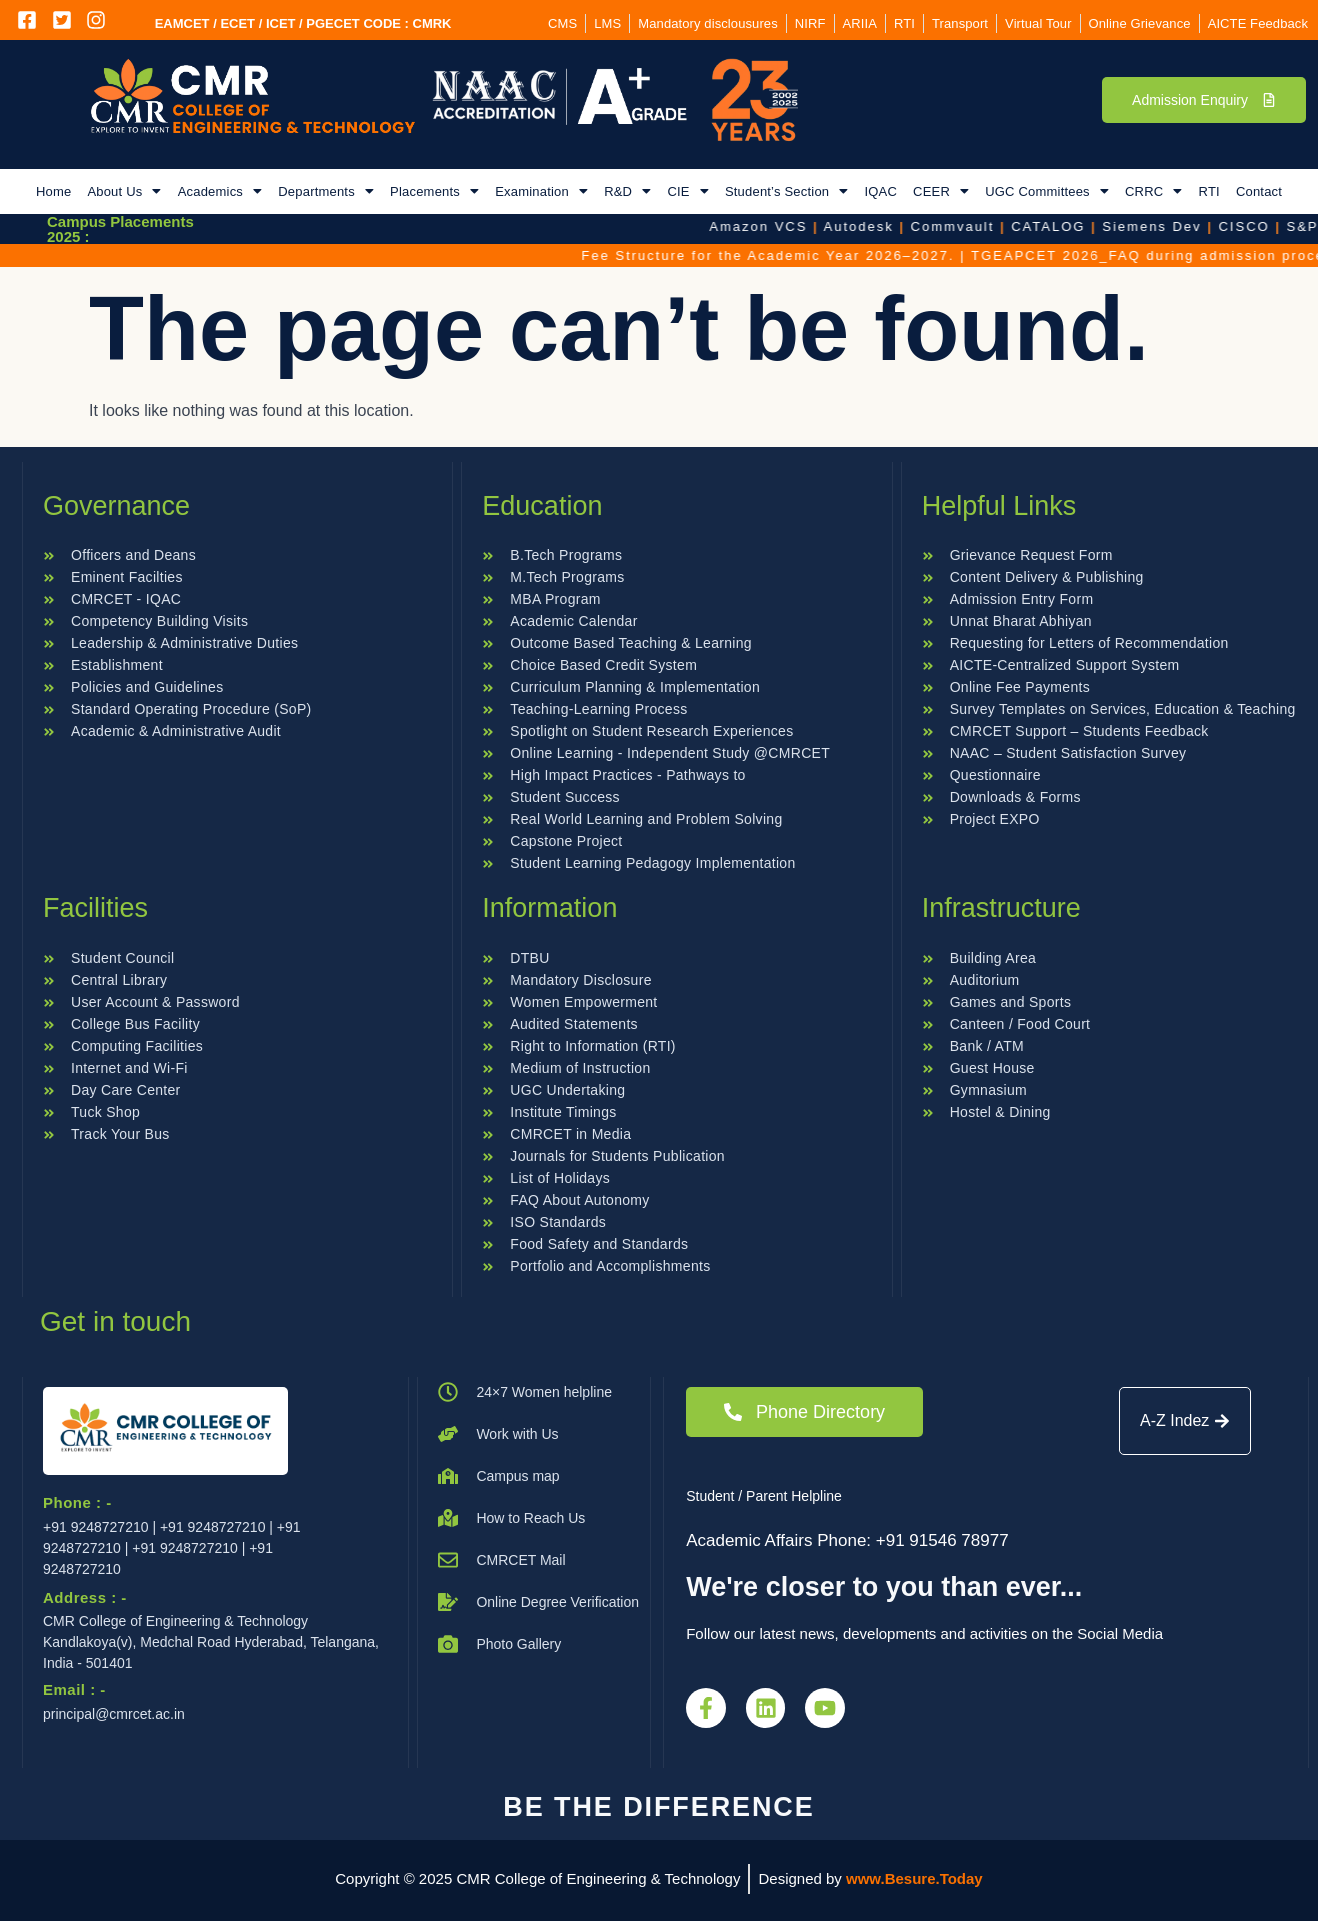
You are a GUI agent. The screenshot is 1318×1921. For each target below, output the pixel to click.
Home (53, 191)
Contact (1259, 191)
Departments (326, 191)
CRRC (1154, 191)
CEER (941, 191)
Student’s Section (787, 191)
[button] (124, 191)
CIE (687, 191)
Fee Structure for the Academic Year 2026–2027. (949, 255)
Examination (541, 191)
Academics (220, 191)
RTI (1209, 191)
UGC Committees (1047, 191)
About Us (124, 191)
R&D (627, 191)
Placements (434, 191)
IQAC (880, 191)
